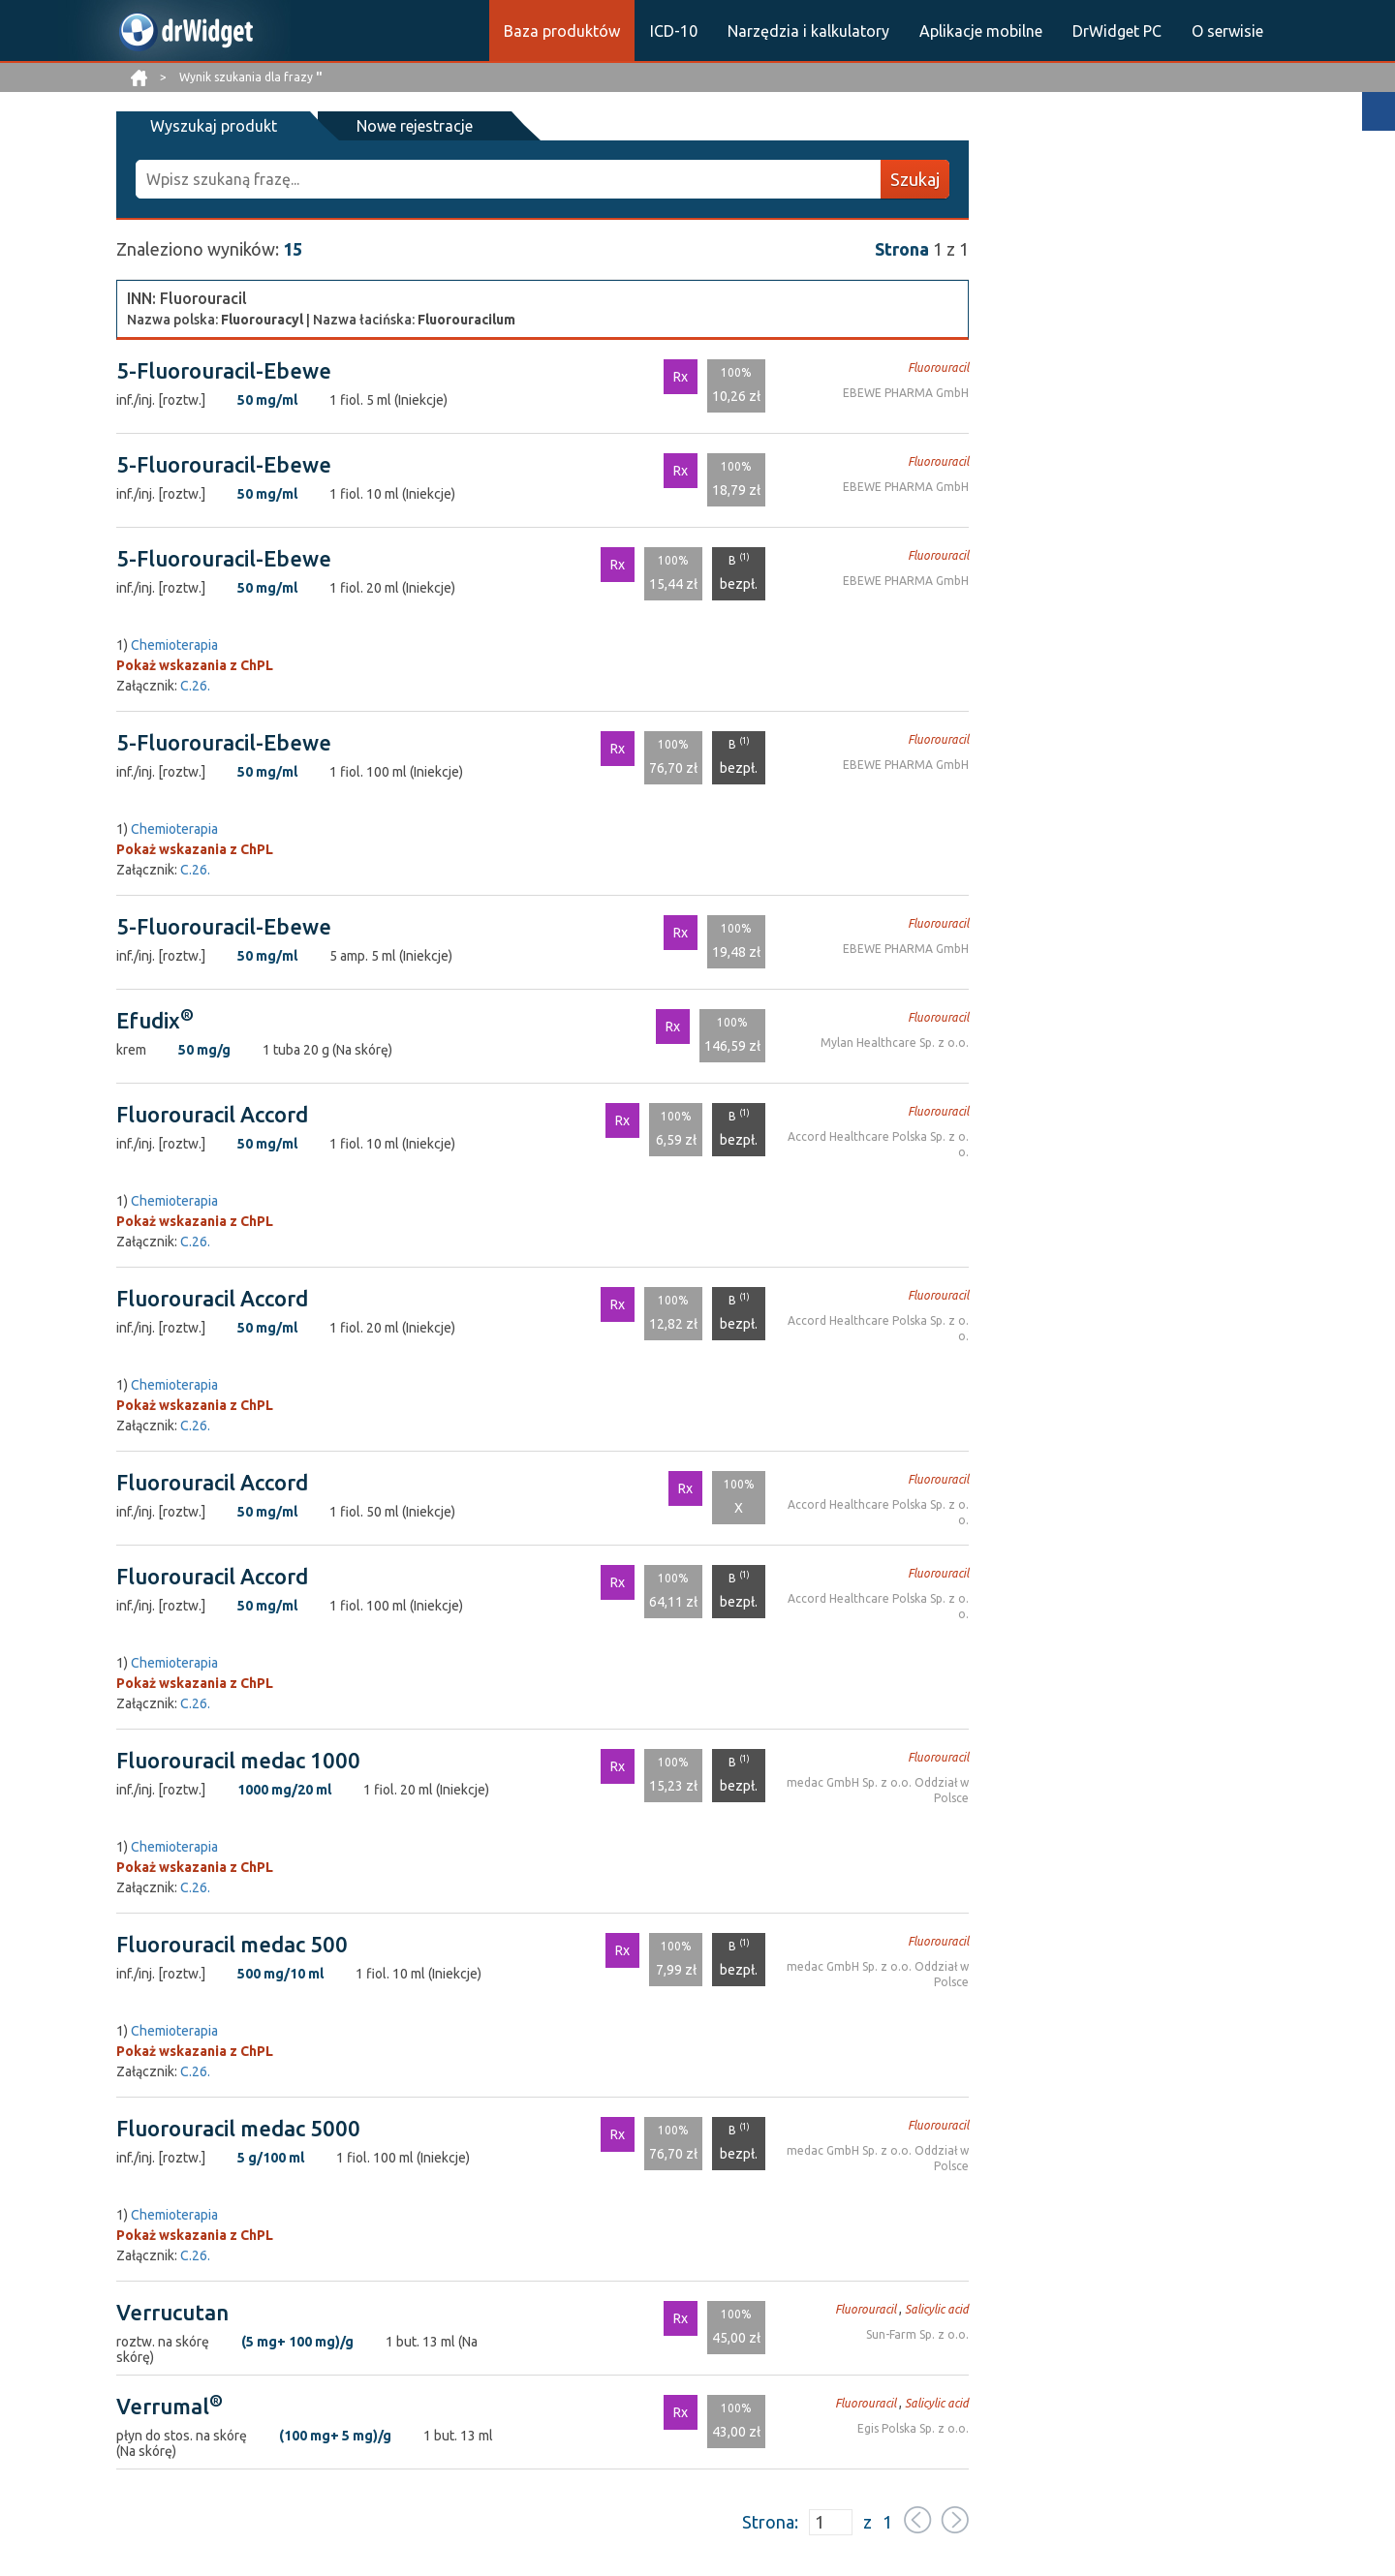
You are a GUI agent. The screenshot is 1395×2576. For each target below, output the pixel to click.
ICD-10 (674, 31)
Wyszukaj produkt (213, 126)
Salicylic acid (937, 2309)
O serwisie (1227, 31)
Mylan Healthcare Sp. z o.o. (895, 1042)
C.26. (195, 685)
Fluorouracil (938, 367)
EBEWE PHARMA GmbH (906, 392)
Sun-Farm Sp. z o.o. (917, 2334)
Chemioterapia (174, 645)
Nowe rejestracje (414, 126)
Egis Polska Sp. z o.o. (913, 2428)
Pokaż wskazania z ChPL (194, 665)
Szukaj (915, 179)
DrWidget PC (1117, 31)
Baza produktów (562, 31)
